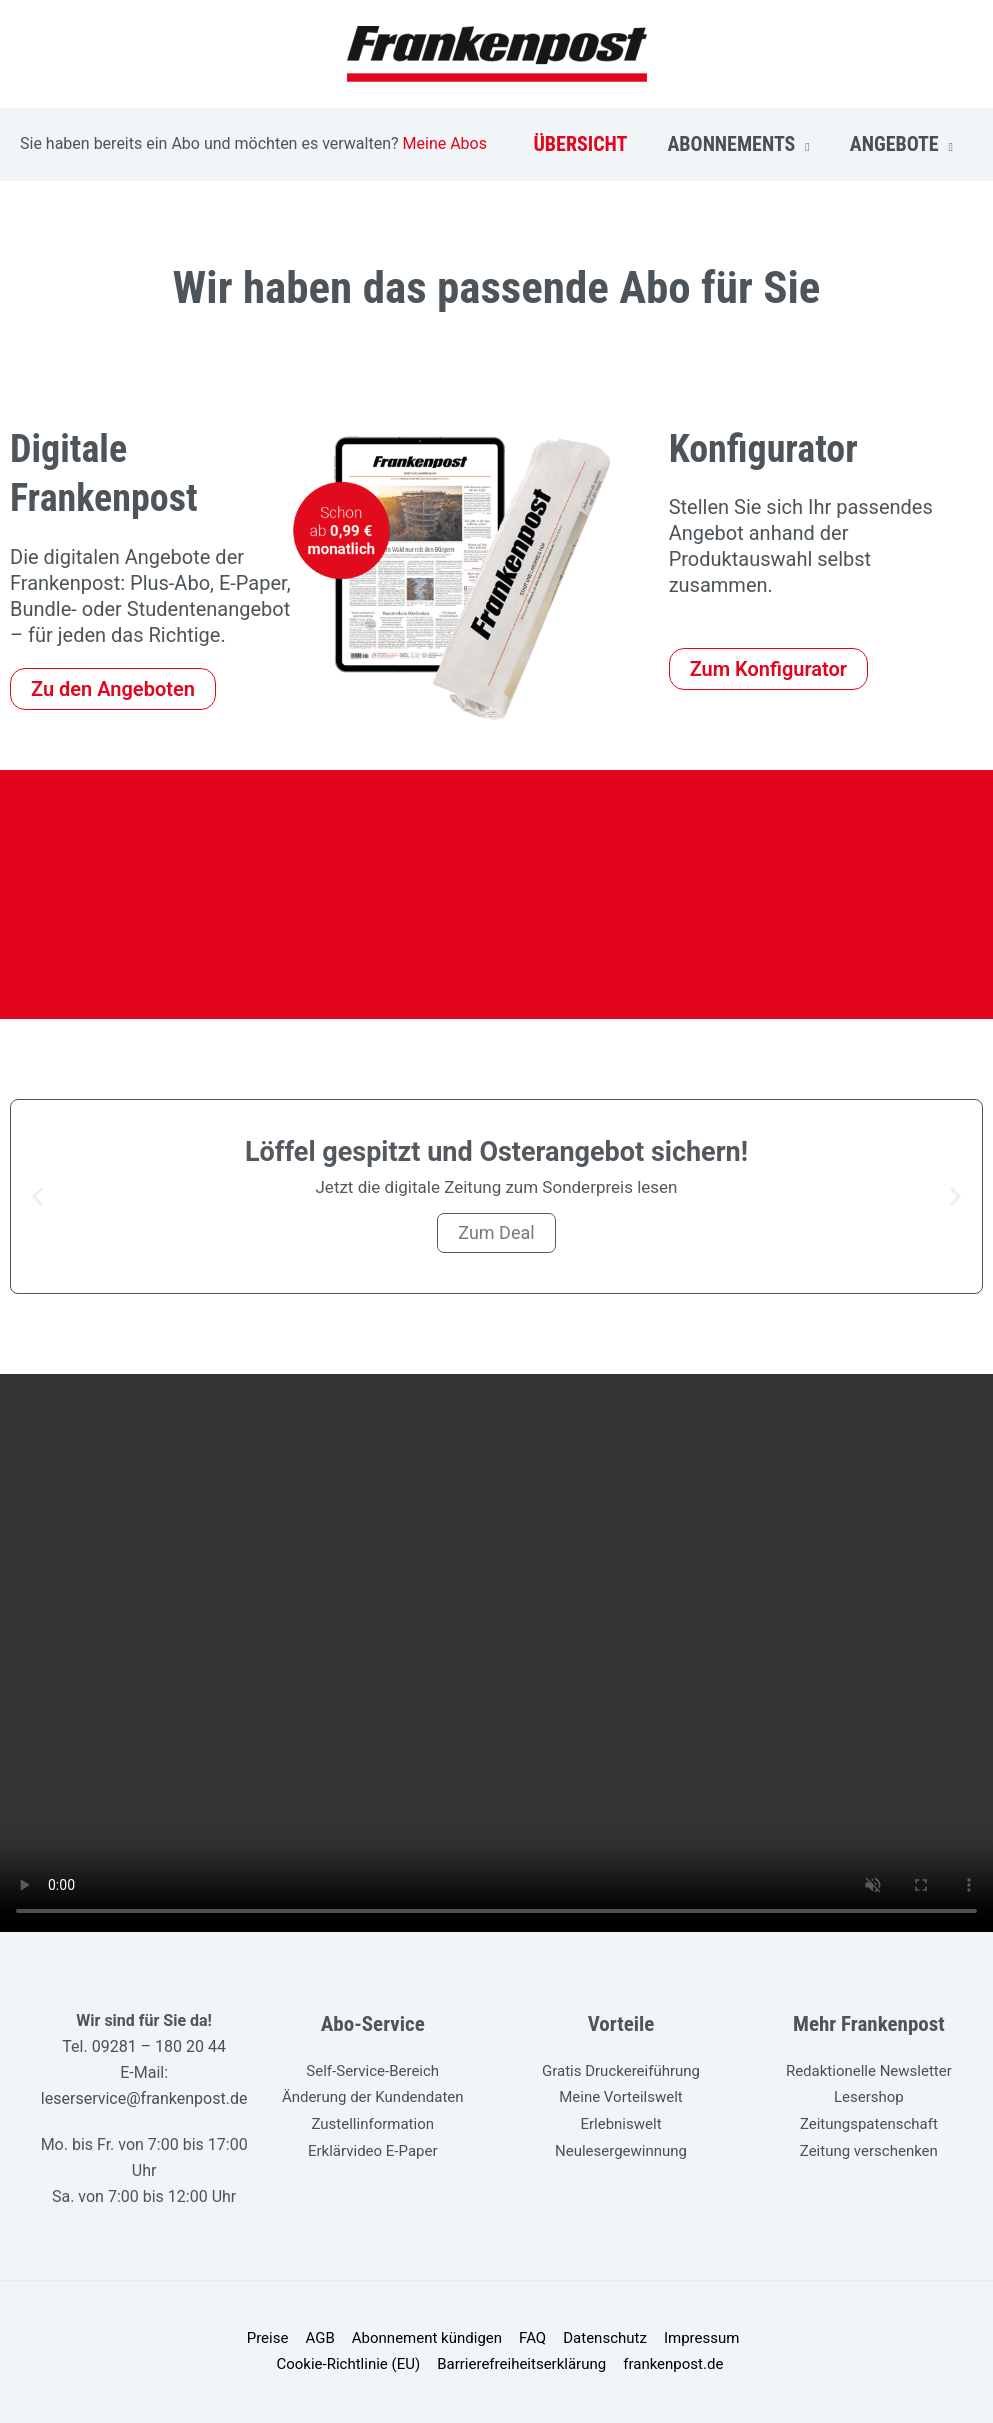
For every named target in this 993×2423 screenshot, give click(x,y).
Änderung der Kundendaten (373, 2097)
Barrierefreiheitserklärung (522, 2365)
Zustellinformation (373, 2123)
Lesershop (869, 2097)
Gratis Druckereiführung (621, 2071)
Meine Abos (445, 143)
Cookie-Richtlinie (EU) (351, 2365)
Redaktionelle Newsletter (869, 2071)
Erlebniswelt (620, 2123)
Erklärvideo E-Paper (373, 2149)
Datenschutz (602, 2339)
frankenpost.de (671, 2365)
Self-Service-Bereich (372, 2071)
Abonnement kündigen (428, 2339)
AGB (322, 2339)
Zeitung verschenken (869, 2149)
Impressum (695, 2339)
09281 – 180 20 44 (159, 2046)
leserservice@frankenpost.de (144, 2098)
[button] (37, 1196)
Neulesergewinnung (621, 2149)
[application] (802, 144)
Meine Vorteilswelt (621, 2097)
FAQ (531, 2339)
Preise (273, 2339)
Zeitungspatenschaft (869, 2123)
